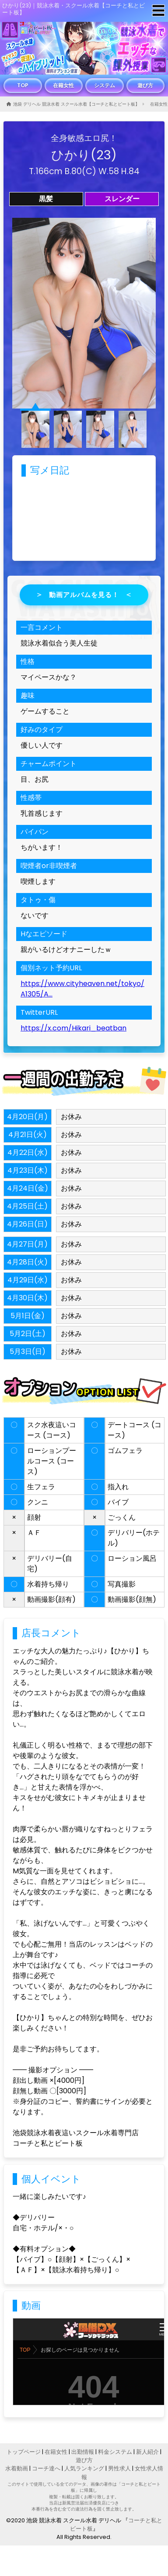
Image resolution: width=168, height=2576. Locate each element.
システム (104, 85)
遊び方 (145, 85)
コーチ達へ (46, 2468)
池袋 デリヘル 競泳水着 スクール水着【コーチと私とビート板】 (76, 104)
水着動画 (16, 2468)
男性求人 (119, 2468)
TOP (22, 85)
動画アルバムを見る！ (84, 594)
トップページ (24, 2452)
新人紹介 (147, 2452)
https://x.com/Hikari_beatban (73, 1028)
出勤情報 (82, 2452)
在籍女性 (63, 85)
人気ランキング (84, 2468)
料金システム (115, 2452)
